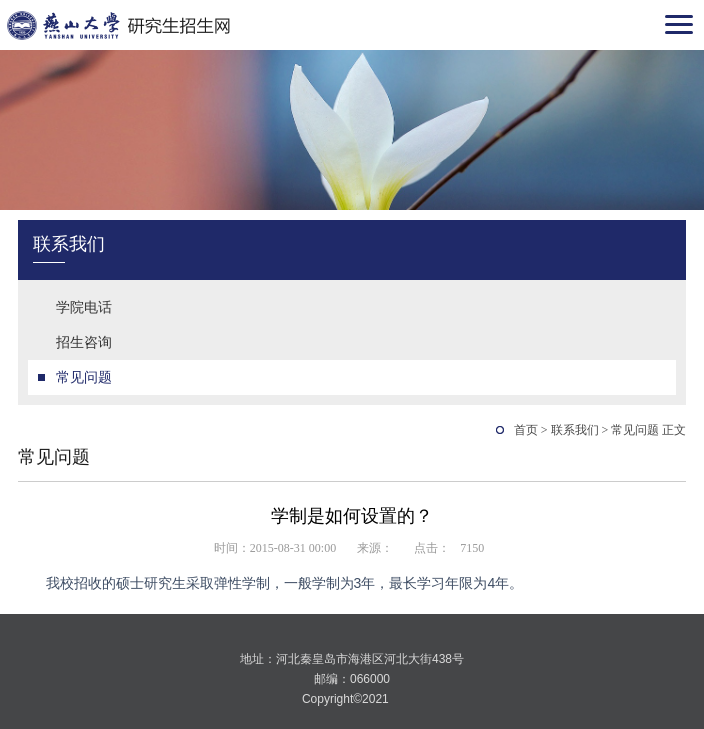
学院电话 (84, 307)
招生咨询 (84, 342)
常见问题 (84, 377)
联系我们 (575, 430)
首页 (526, 430)
